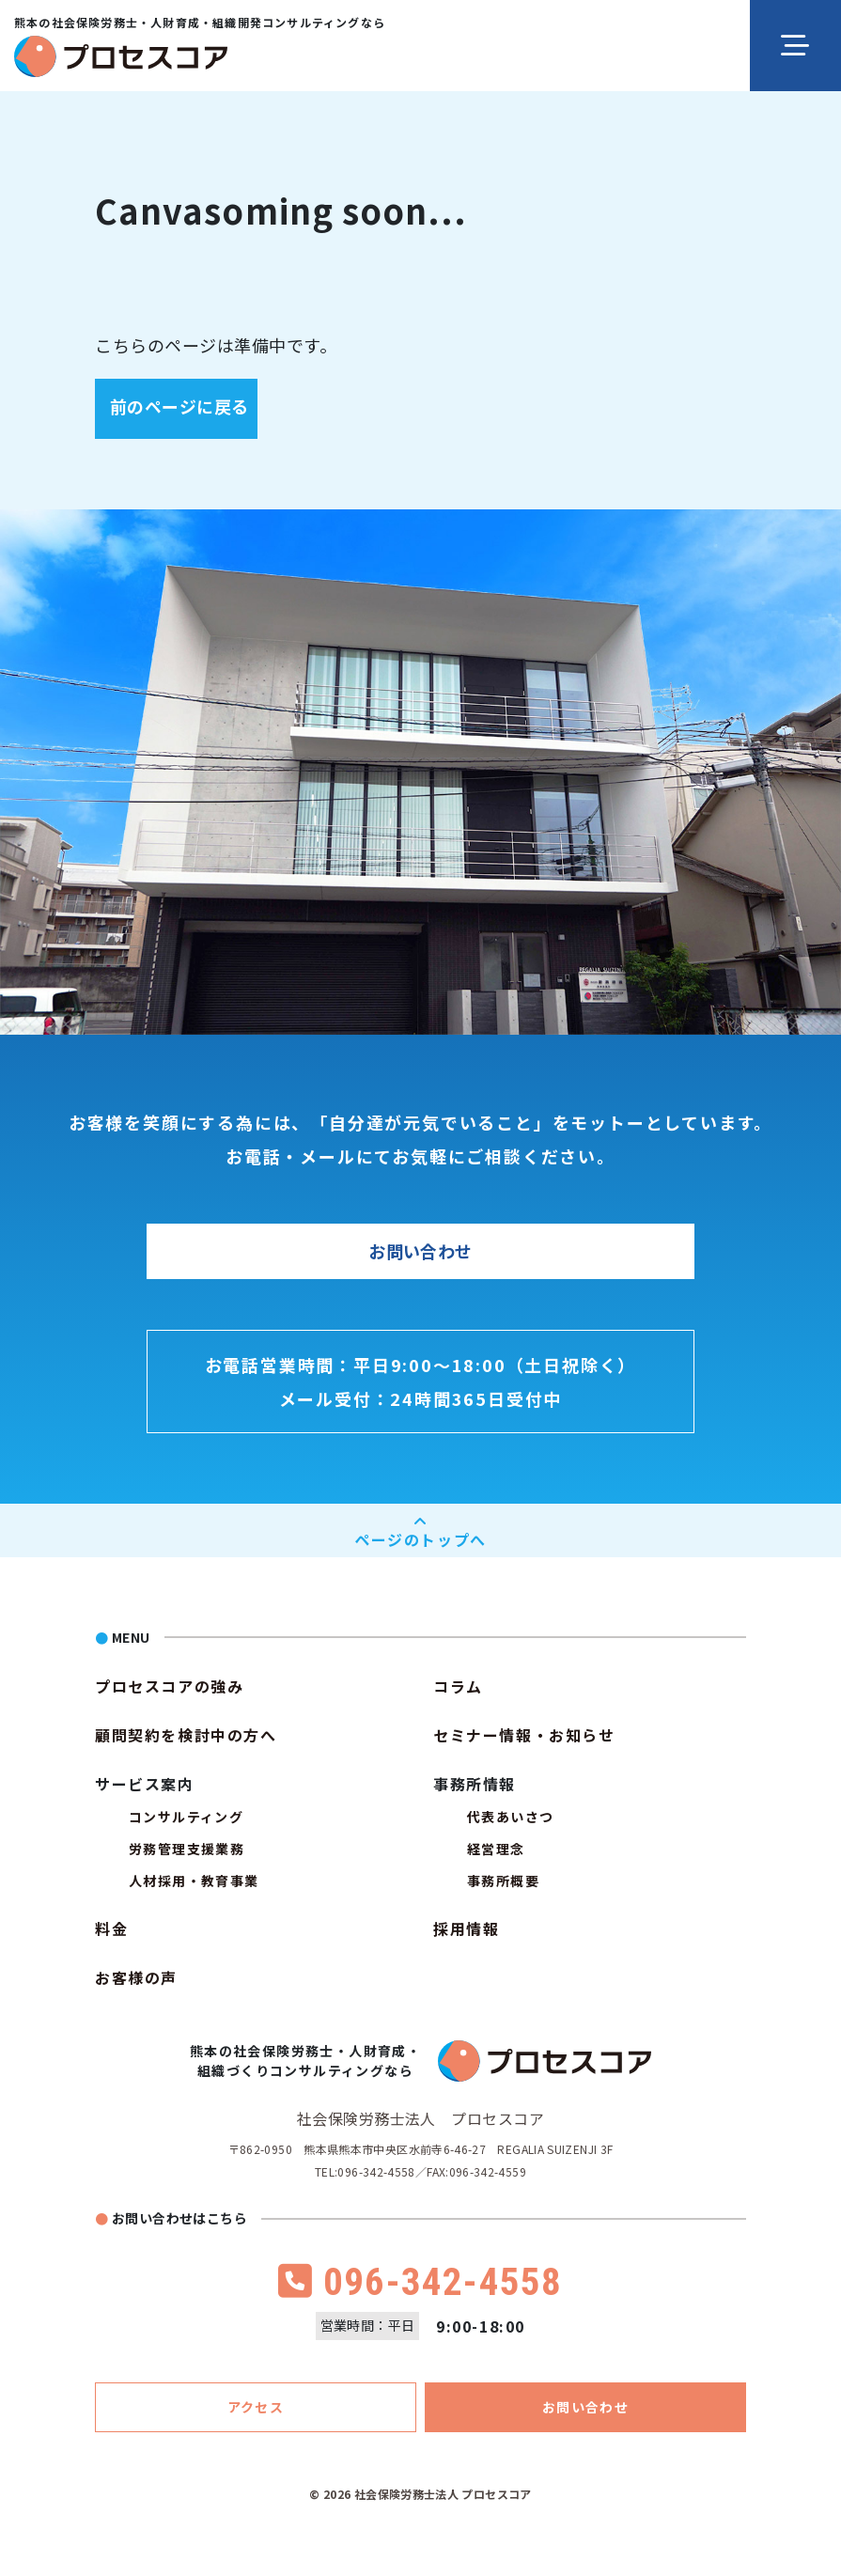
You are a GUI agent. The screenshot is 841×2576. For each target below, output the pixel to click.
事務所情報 (474, 1783)
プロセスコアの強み (169, 1686)
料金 (111, 1928)
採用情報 (466, 1928)
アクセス (256, 2406)
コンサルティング (186, 1816)
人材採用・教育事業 (194, 1880)
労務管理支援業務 (186, 1848)
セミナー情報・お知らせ (524, 1735)
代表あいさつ (510, 1816)
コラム (458, 1686)
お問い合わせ (420, 1252)
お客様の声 (136, 1977)
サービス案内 (145, 1783)
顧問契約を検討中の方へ (186, 1735)
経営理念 (496, 1848)
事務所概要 (503, 1880)
